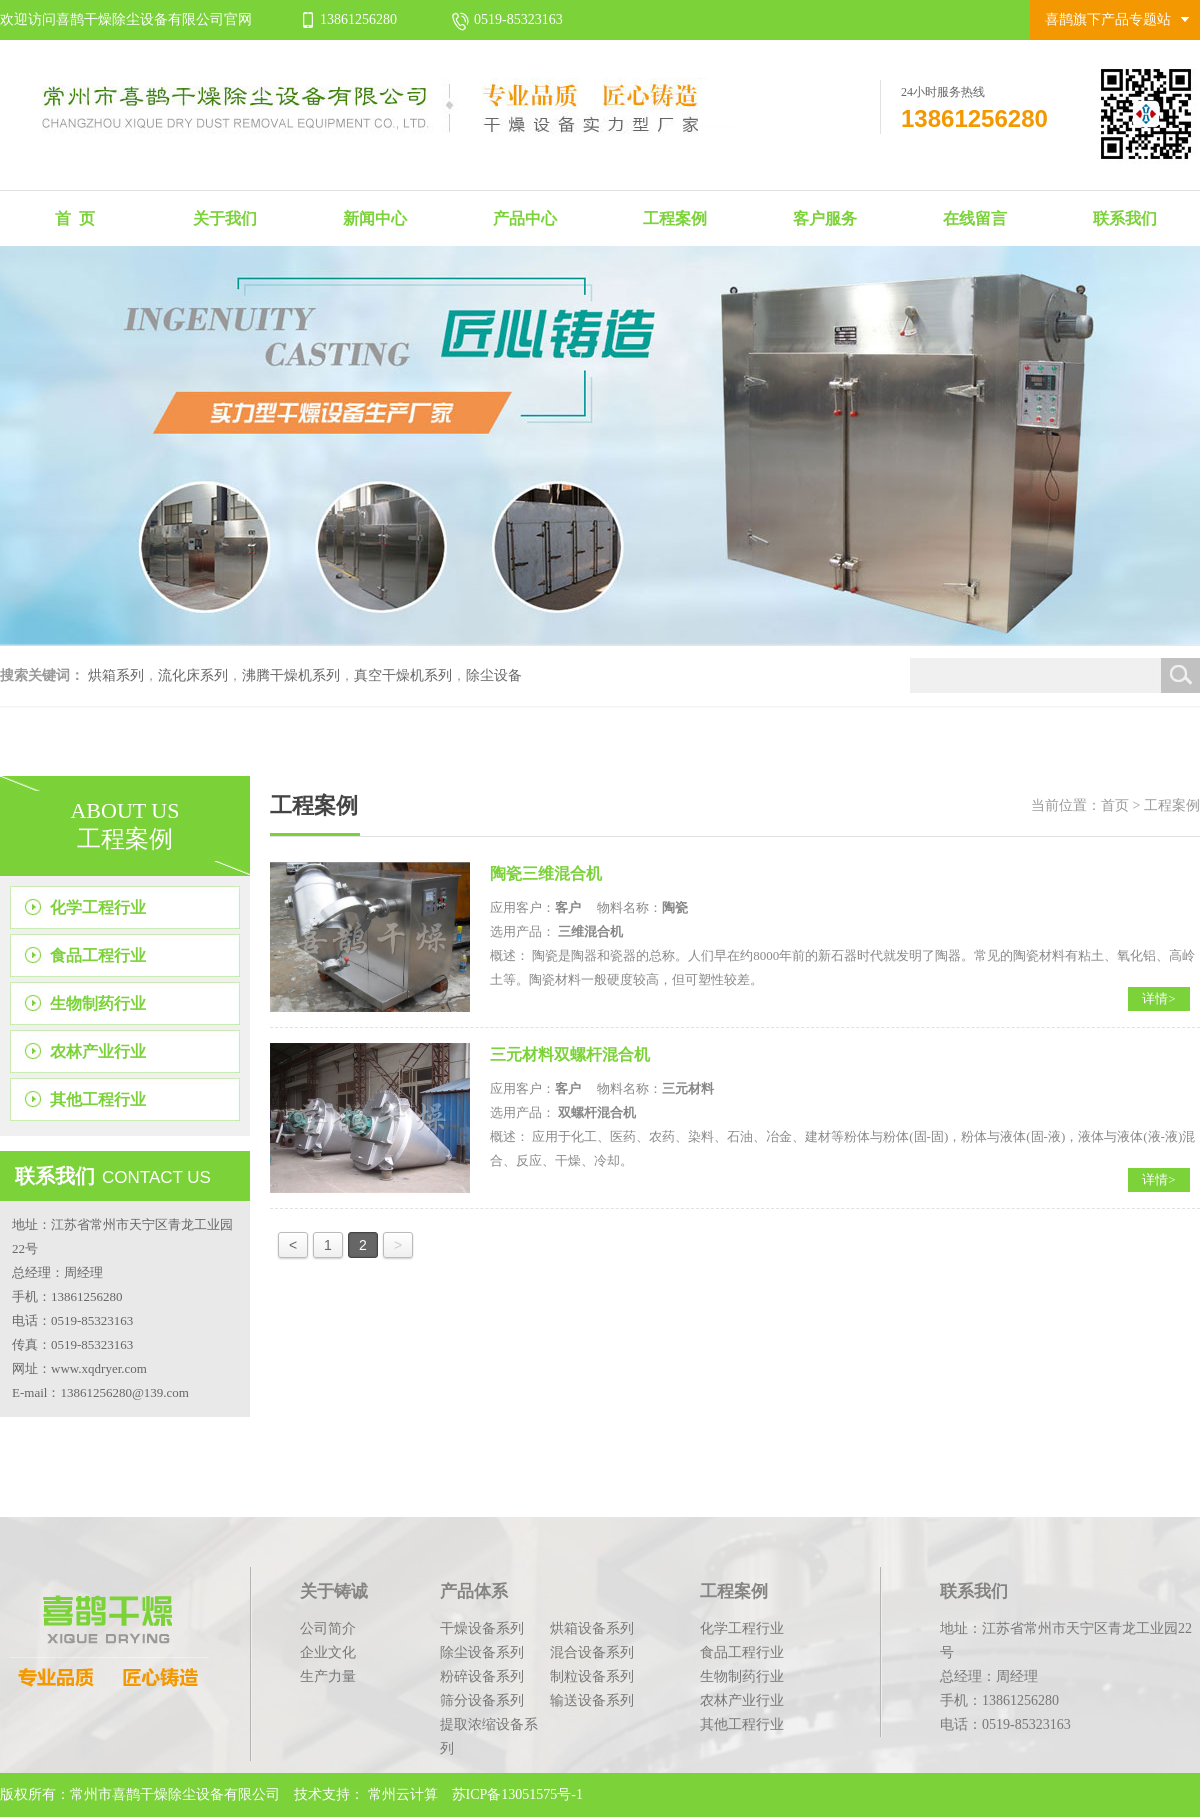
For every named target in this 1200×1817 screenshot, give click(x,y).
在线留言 (975, 218)
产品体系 (474, 1591)
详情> (1158, 998)
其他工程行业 (98, 1099)
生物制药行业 (98, 1003)
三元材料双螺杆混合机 (570, 1054)
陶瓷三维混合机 (546, 873)
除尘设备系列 (482, 1652)
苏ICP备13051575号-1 (515, 1794)
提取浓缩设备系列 (489, 1736)
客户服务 (825, 218)
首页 (1115, 805)
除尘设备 (494, 675)
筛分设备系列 (482, 1700)
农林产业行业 (98, 1051)
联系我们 (1125, 218)
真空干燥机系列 (403, 675)
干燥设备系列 (482, 1628)
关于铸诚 (334, 1591)
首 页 (75, 218)
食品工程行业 (98, 955)
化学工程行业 (98, 907)
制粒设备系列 (592, 1676)
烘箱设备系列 (592, 1628)
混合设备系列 (592, 1652)
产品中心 (525, 218)
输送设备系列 (592, 1700)
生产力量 (328, 1676)
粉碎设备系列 (482, 1676)
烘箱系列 (116, 675)
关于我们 (225, 218)
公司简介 (328, 1628)
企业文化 (328, 1652)
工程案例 (675, 218)
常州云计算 (403, 1794)
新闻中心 (375, 218)
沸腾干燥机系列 (291, 675)
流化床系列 (193, 675)
